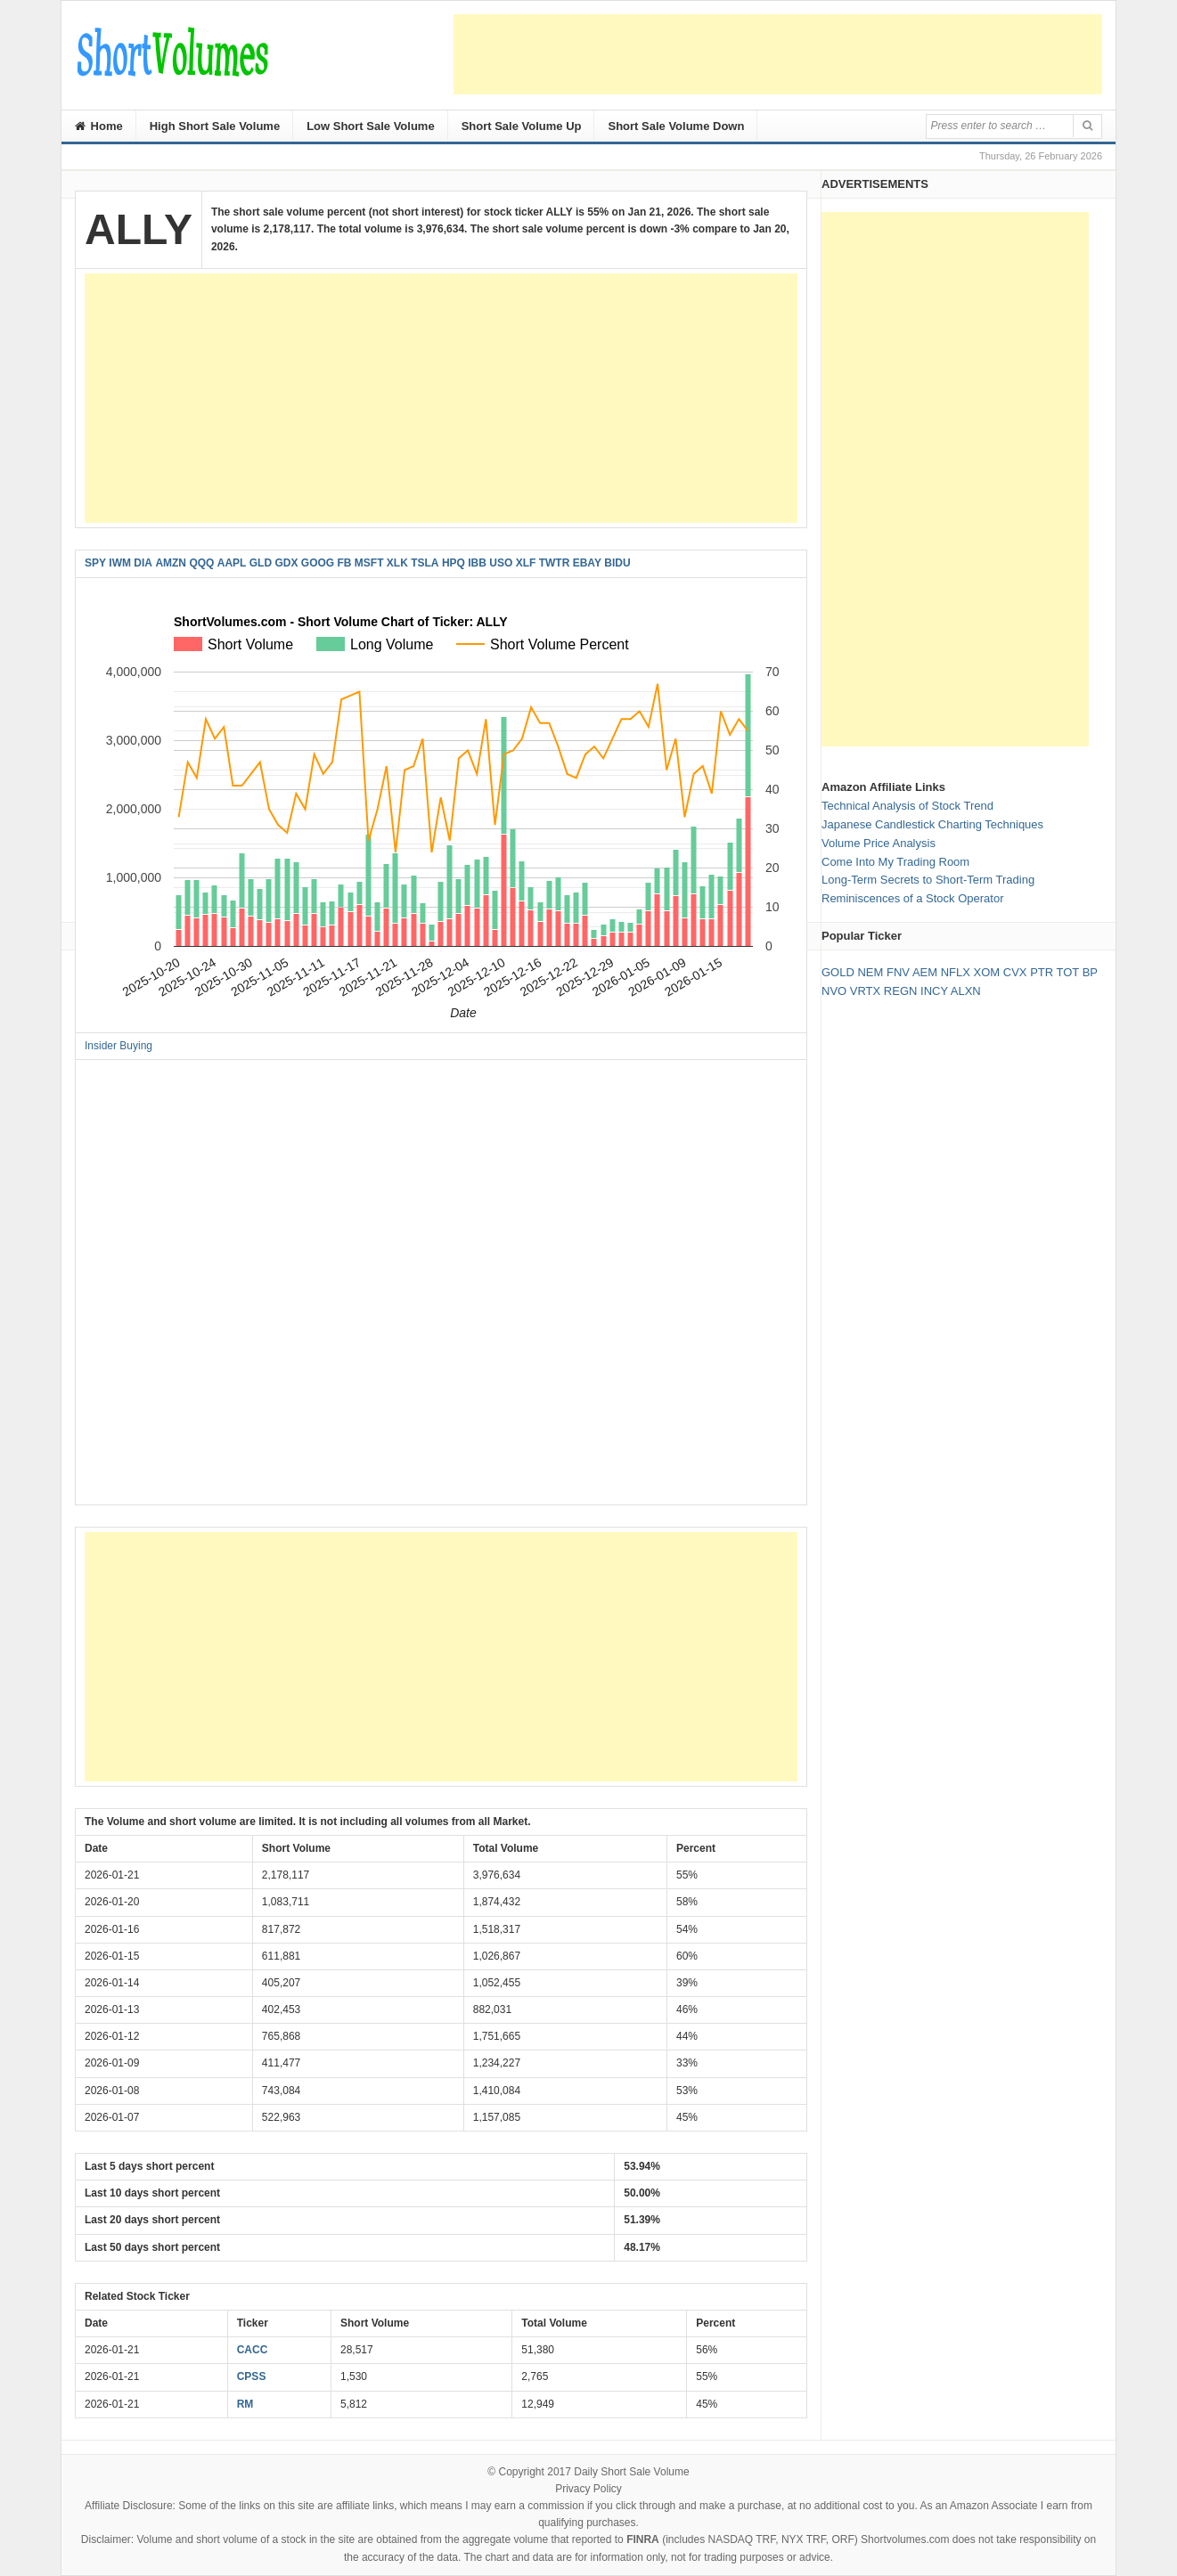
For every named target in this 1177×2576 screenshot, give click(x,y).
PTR (1041, 972)
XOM (987, 972)
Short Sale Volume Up (522, 126)
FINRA (642, 2539)
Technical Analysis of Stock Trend (907, 805)
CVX (1015, 972)
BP (1090, 972)
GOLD (837, 972)
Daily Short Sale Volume (631, 2472)
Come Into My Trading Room (895, 861)
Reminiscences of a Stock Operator (912, 898)
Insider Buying (118, 1045)
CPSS (251, 2376)
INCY (934, 991)
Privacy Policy (588, 2488)
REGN (901, 991)
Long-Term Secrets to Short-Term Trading (927, 879)
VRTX (865, 991)
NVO (833, 991)
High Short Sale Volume (215, 126)
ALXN (966, 991)
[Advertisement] (778, 54)
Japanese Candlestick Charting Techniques (932, 824)
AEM (924, 972)
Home (99, 126)
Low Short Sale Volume (371, 126)
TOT (1068, 972)
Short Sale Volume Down (676, 126)
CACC (252, 2350)
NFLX (955, 972)
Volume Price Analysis (878, 843)
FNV (898, 972)
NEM (870, 972)
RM (245, 2404)
